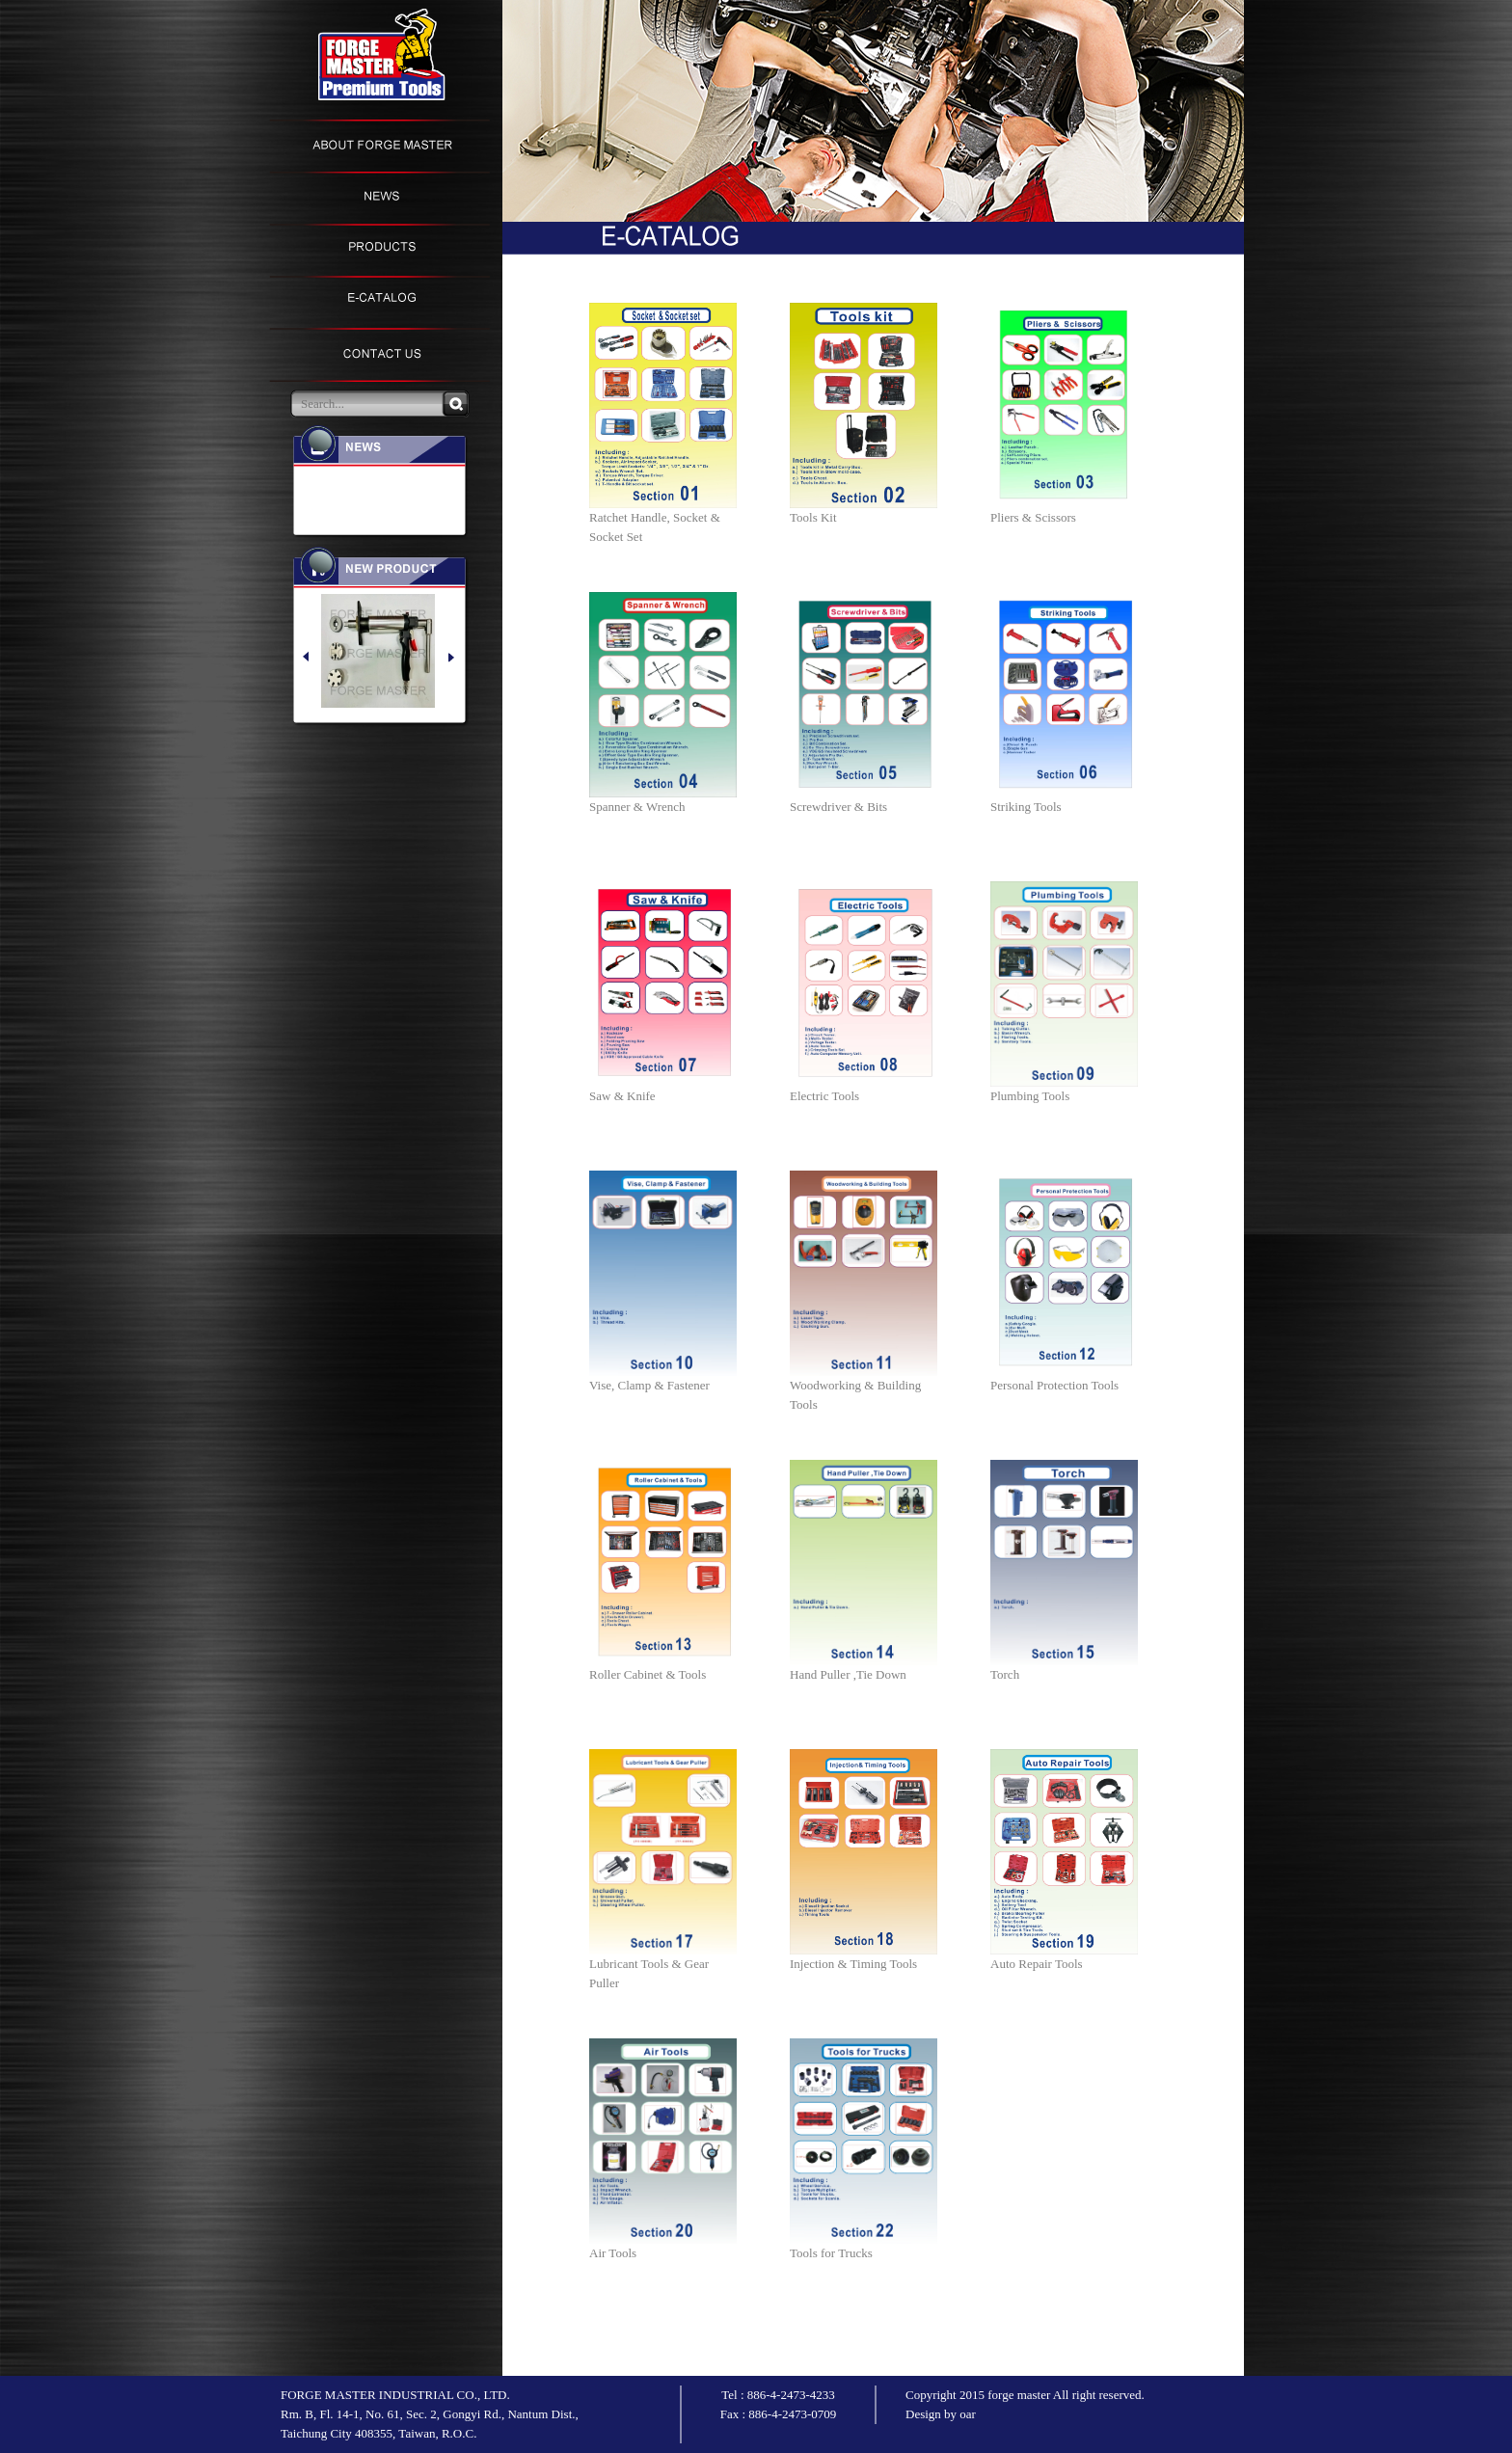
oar (967, 2414)
